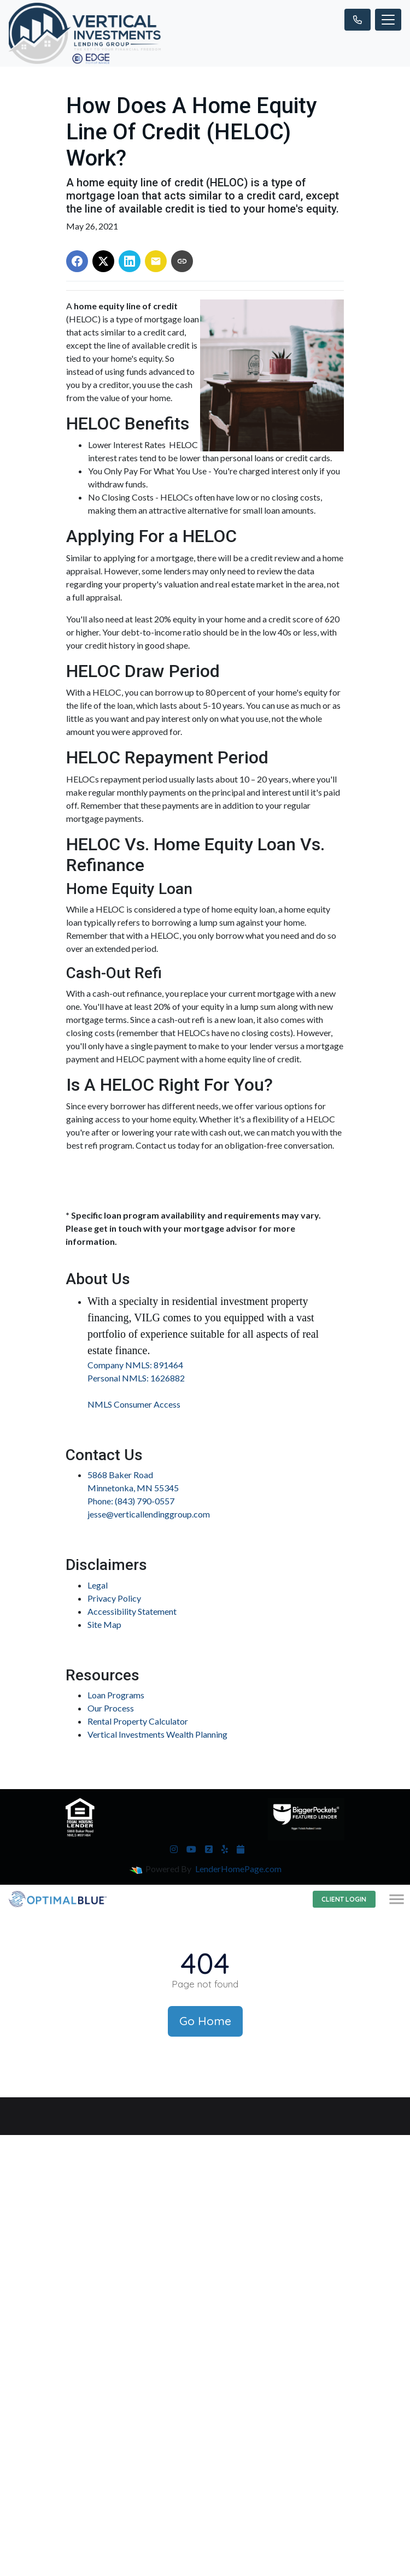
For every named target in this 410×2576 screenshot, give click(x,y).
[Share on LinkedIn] (129, 261)
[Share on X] (103, 261)
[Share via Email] (156, 261)
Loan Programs (115, 1695)
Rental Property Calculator (137, 1721)
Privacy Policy (114, 1598)
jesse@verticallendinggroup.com (148, 1514)
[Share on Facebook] (77, 261)
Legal (97, 1585)
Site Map (104, 1624)
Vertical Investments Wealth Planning (157, 1734)
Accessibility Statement (132, 1611)
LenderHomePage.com (238, 1868)
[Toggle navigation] (388, 20)
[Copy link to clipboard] (182, 261)
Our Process (110, 1708)
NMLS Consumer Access (133, 1404)
